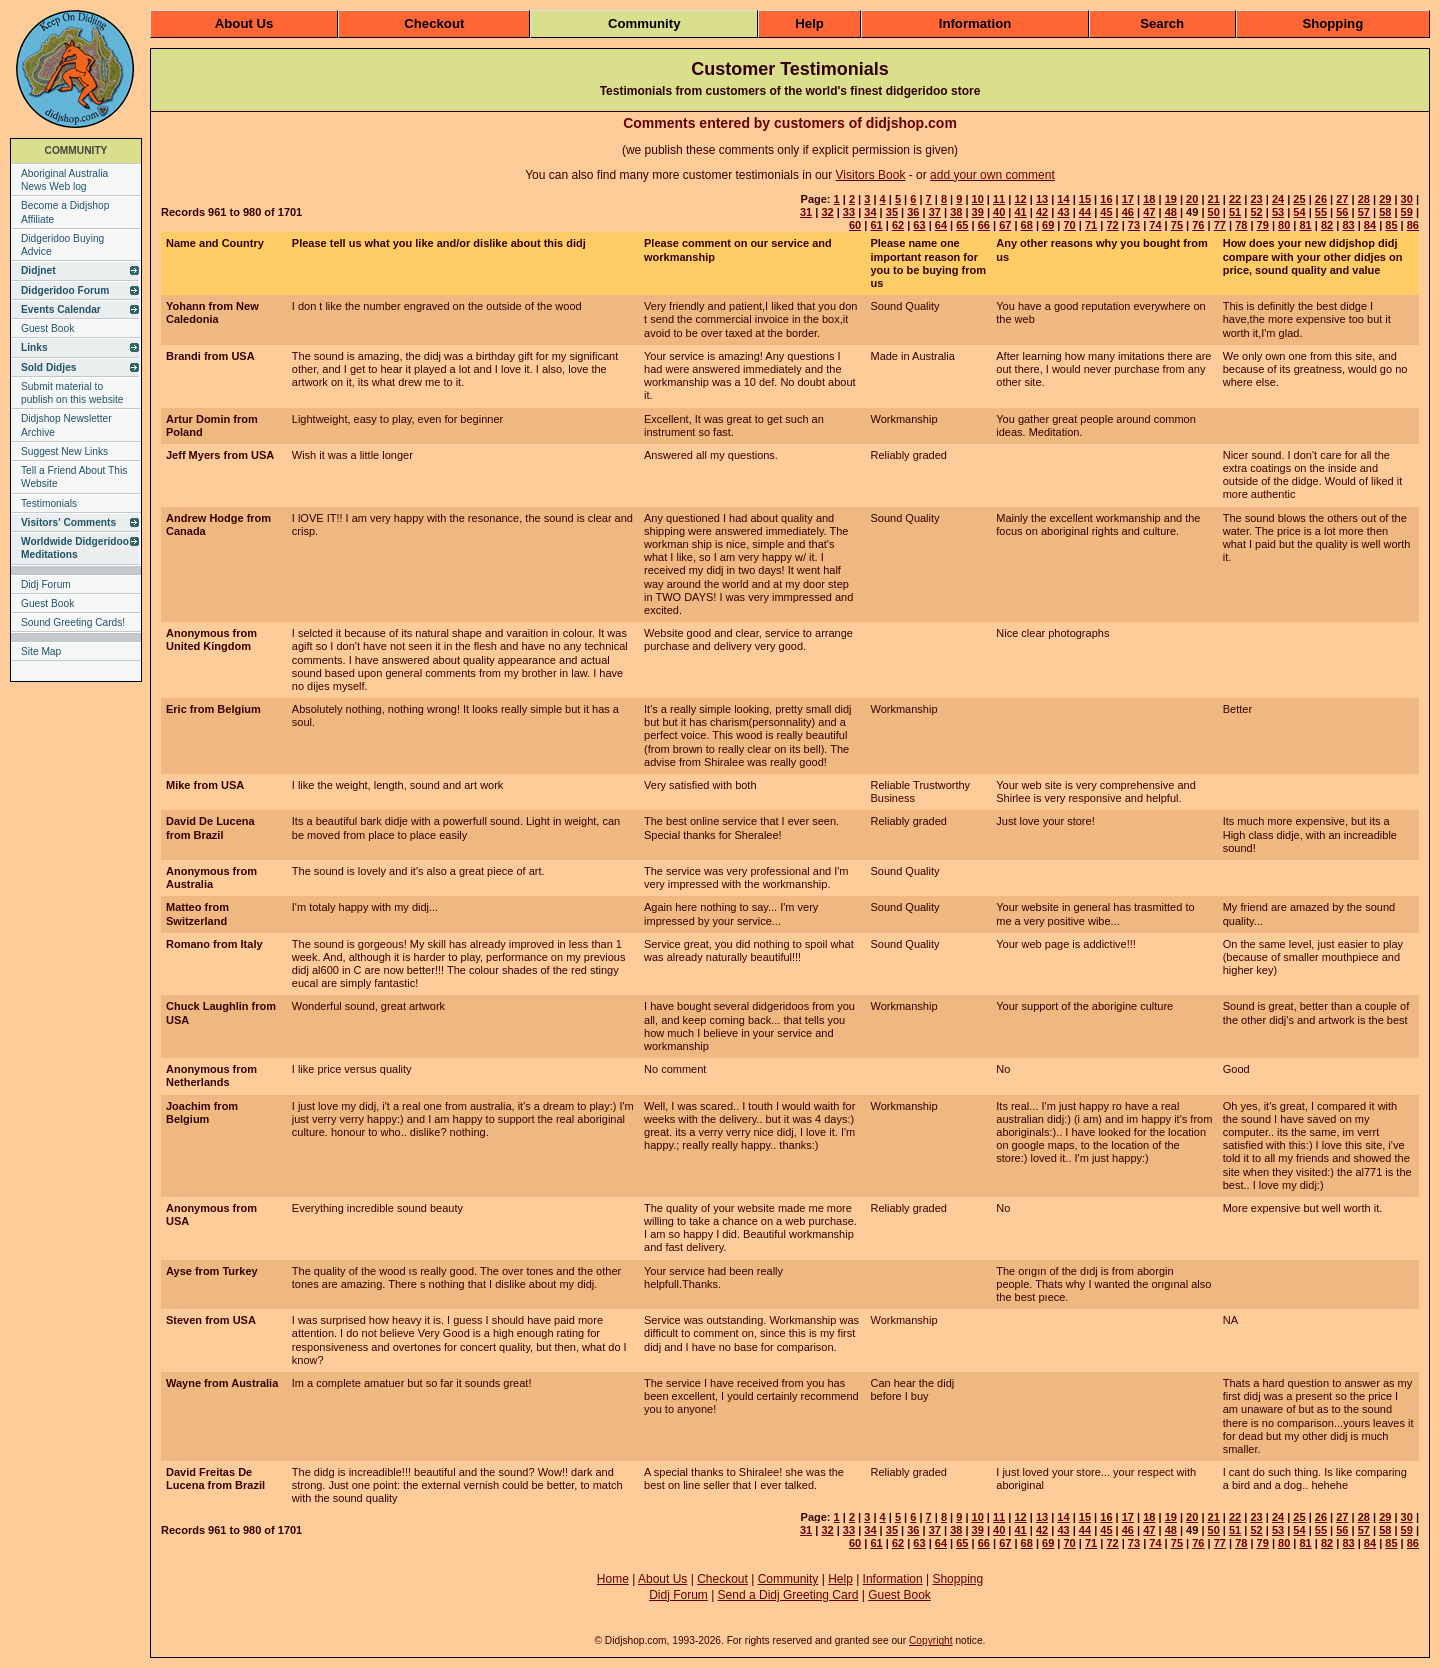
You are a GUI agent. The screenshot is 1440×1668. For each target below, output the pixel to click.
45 (1106, 212)
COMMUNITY (76, 150)
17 (1128, 199)
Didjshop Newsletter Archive (66, 425)
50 (1214, 212)
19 (1171, 199)
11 (999, 199)
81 (1305, 225)
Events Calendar (61, 309)
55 (1321, 212)
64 (941, 225)
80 (1284, 225)
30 (1407, 199)
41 (1020, 212)
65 (962, 225)
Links (34, 347)
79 (1263, 225)
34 (870, 212)
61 (876, 225)
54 (1299, 212)
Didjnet (38, 270)
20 (1192, 199)
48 (1171, 212)
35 (892, 212)
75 (1177, 225)
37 (935, 212)
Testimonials (49, 503)
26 (1321, 199)
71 (1091, 225)
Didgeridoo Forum (65, 290)
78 (1241, 225)
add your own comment (992, 175)
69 (1048, 225)
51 (1235, 212)
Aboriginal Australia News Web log (64, 180)
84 (1370, 225)
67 (1005, 225)
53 (1278, 212)
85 (1391, 225)
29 (1385, 199)
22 (1235, 199)
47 (1149, 212)
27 (1342, 199)
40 (999, 212)
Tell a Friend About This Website (74, 477)
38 (956, 212)
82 (1327, 225)
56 (1342, 212)
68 (1027, 225)
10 (978, 199)
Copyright (931, 1640)
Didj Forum (46, 584)
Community (644, 23)
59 (1407, 212)
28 (1364, 199)
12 (1020, 199)
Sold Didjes (48, 367)
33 (849, 212)
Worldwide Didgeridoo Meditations (75, 548)
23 (1256, 199)
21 (1214, 199)
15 (1085, 199)
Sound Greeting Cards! (73, 622)
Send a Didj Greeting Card (788, 1595)
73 (1134, 225)
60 (855, 225)
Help (809, 23)
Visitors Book (871, 175)
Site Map (41, 651)
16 (1106, 199)
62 (898, 225)
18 (1149, 199)
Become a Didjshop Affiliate (65, 212)
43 (1063, 212)
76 (1198, 225)
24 (1278, 199)
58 (1385, 212)
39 (978, 212)
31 (806, 212)
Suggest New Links (64, 451)
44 (1085, 212)
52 (1256, 212)
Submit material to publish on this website (72, 393)
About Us (244, 23)
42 (1042, 212)
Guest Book (47, 328)
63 (919, 225)
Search (1162, 23)
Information (975, 23)
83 (1348, 225)
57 (1364, 212)
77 (1220, 225)
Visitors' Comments (68, 522)
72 (1112, 225)
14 (1063, 199)
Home (613, 1579)
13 (1042, 199)
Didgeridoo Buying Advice (62, 245)
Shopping (1332, 23)
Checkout (434, 23)
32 (827, 212)
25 (1299, 199)
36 (913, 212)
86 (1413, 225)
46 (1128, 212)
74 (1155, 225)
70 (1070, 225)
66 (984, 225)
